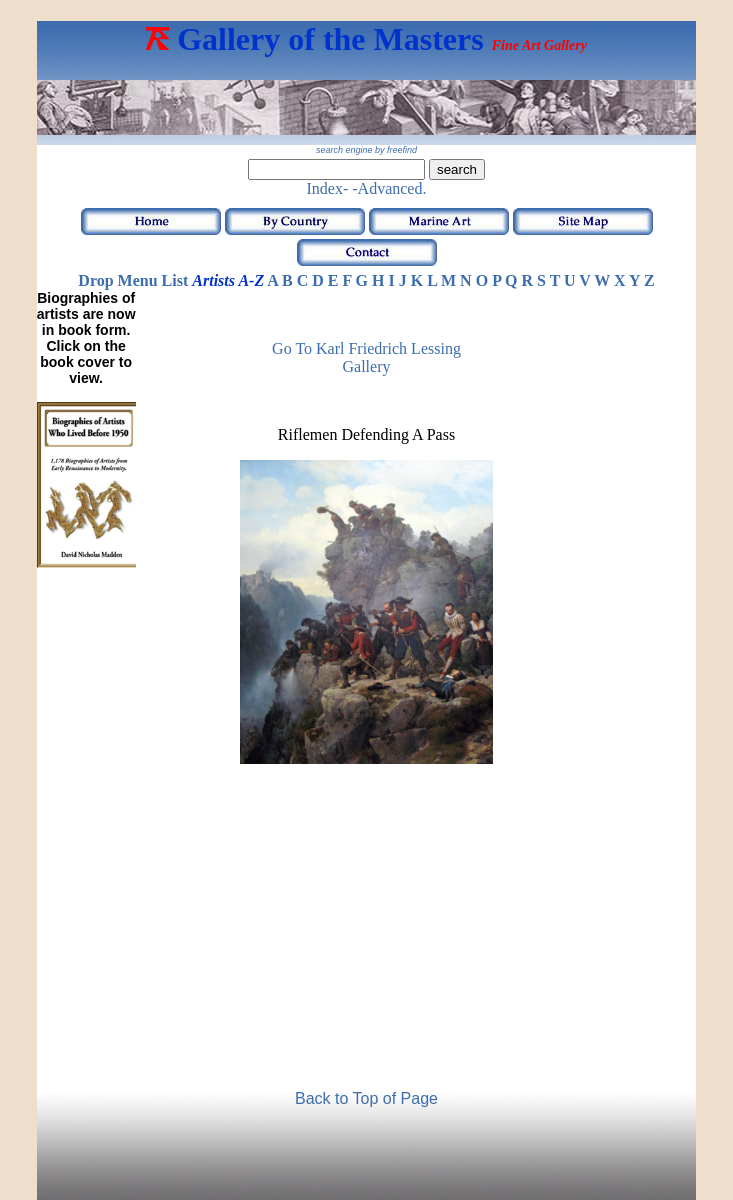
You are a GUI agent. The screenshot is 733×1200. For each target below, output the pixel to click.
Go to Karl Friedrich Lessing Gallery (366, 357)
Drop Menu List (133, 280)
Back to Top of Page (366, 1098)
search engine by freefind (366, 150)
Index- (328, 188)
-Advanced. (389, 188)
